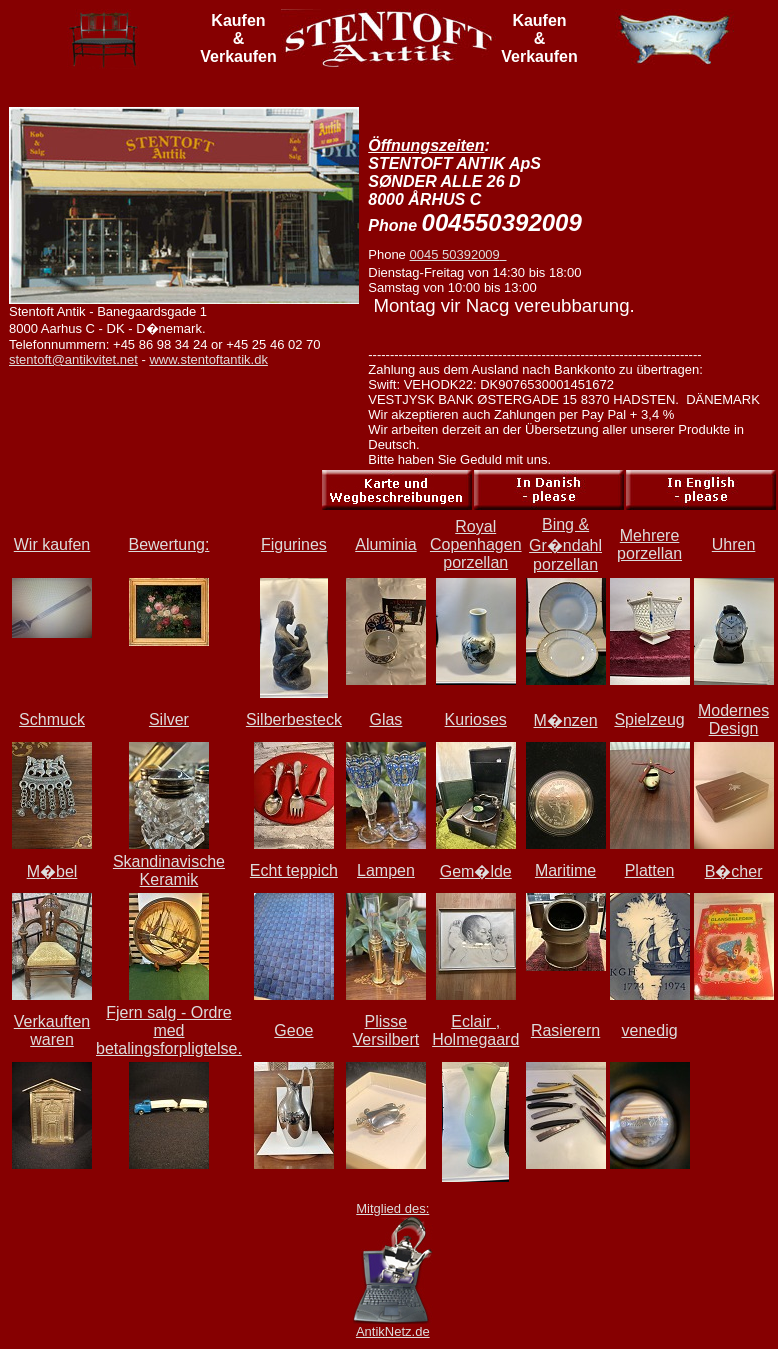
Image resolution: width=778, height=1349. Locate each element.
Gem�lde (476, 871)
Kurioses (476, 719)
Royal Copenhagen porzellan (476, 544)
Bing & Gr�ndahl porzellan (565, 544)
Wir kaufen (52, 544)
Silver (169, 719)
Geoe (293, 1030)
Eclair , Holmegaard (475, 1030)
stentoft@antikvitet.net (73, 359)
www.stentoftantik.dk (208, 359)
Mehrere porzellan (649, 544)
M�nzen (566, 720)
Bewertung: (168, 544)
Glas (385, 719)
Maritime (565, 870)
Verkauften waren (52, 1030)
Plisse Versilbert (386, 1030)
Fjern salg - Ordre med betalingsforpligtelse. (169, 1030)
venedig (650, 1030)
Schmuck (52, 719)
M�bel (52, 871)
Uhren (734, 544)
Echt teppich (294, 870)
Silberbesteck (294, 719)
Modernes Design (733, 719)
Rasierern (565, 1030)
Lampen (386, 870)
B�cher (734, 871)
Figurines (294, 544)
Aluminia (385, 544)
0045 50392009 (457, 254)
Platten (650, 870)
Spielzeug (649, 719)
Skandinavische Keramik (169, 870)
